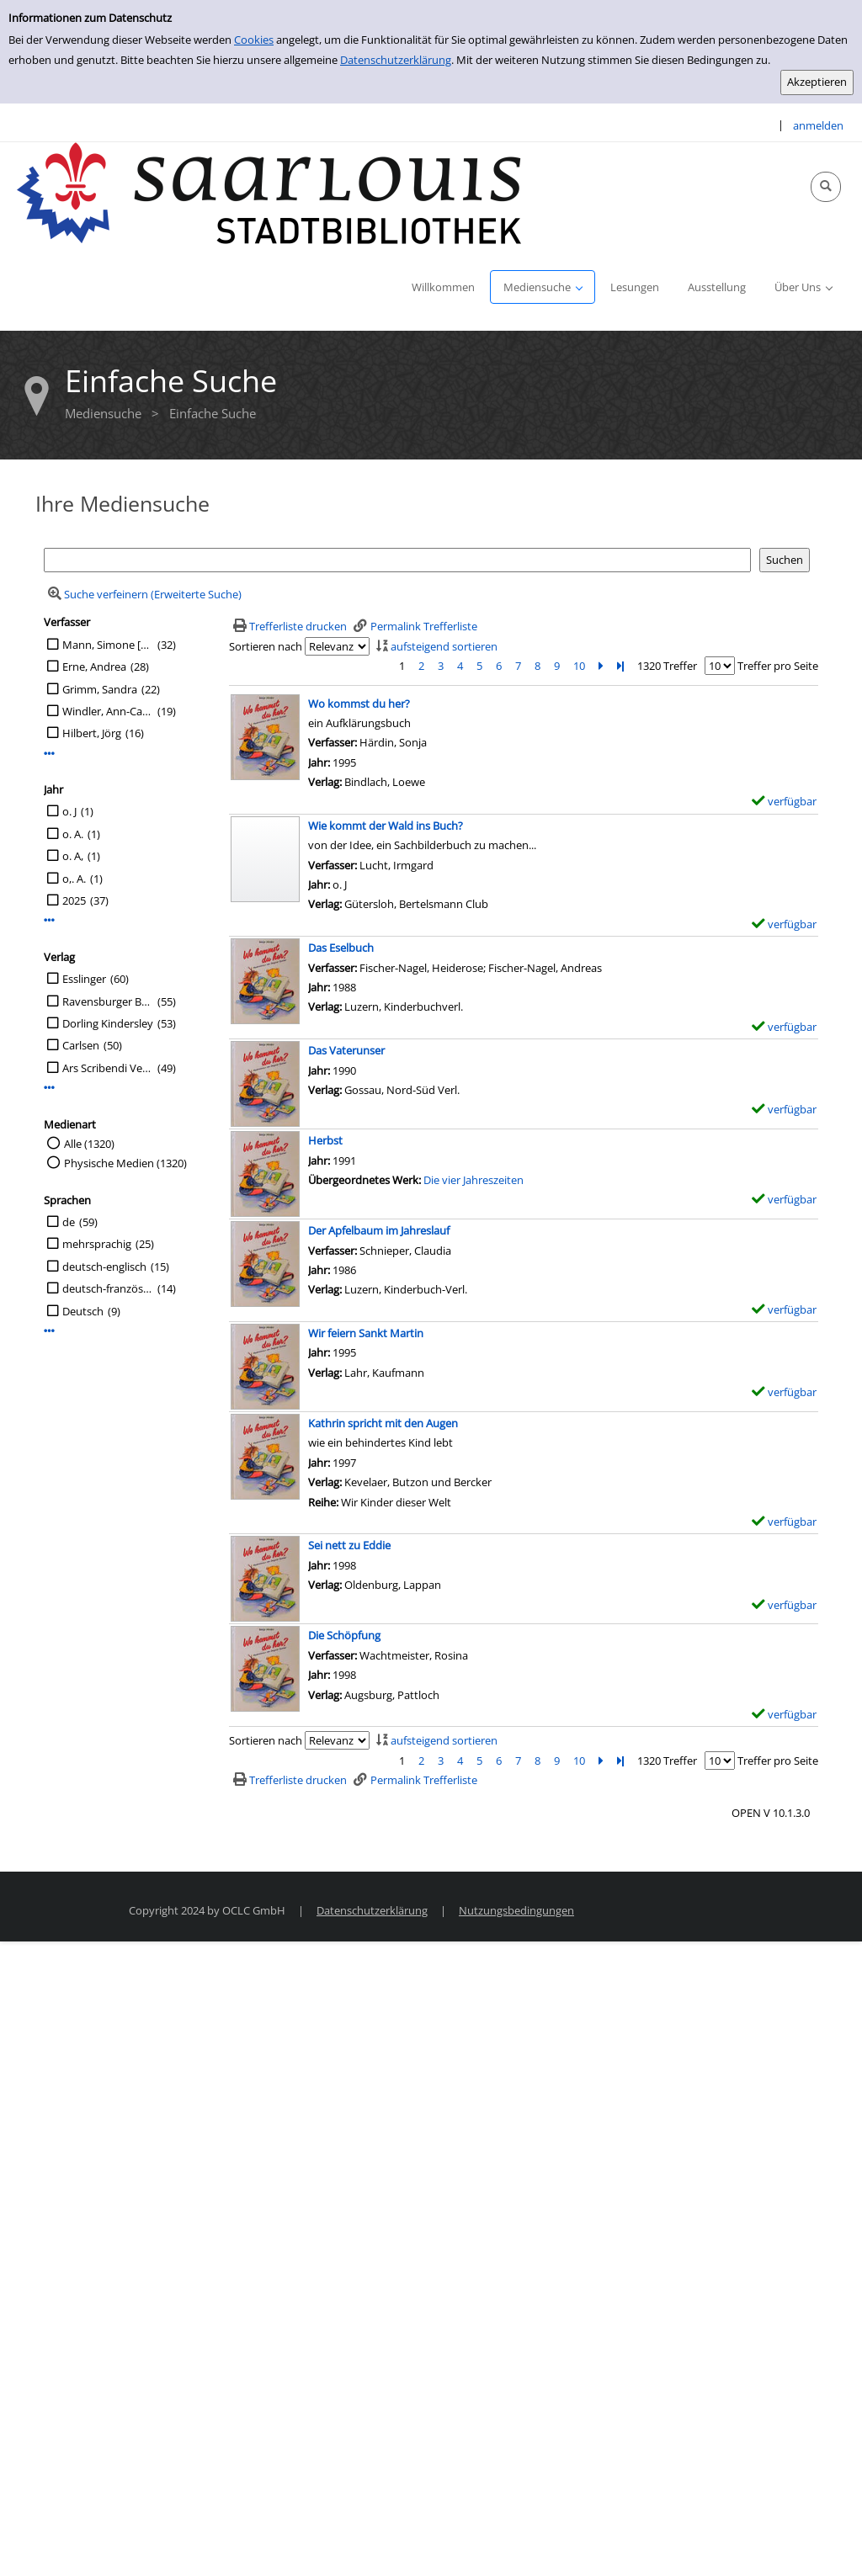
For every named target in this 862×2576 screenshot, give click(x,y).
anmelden (818, 125)
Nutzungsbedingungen (516, 1910)
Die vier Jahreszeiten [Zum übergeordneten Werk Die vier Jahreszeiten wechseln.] (473, 1179)
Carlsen (80, 1045)
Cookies (254, 39)
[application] (542, 287)
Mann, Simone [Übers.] (107, 644)
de (68, 1222)
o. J (69, 811)
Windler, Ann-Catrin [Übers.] (107, 711)
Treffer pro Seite (777, 665)
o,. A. (74, 878)
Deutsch (83, 1311)
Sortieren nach (265, 646)
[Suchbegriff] (397, 560)
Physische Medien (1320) (125, 1163)
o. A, (72, 855)
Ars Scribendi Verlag (107, 1068)
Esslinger (84, 978)
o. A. (72, 834)
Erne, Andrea (94, 666)
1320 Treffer (667, 665)
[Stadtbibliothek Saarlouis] (269, 191)
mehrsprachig (96, 1243)
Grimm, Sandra (99, 689)
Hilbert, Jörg (91, 733)
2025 (74, 900)
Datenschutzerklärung (395, 59)
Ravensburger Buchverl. (107, 1001)
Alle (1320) (89, 1143)
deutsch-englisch (104, 1266)
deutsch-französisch (107, 1288)
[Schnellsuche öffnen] (826, 187)
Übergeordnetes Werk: (365, 1179)
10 (579, 665)
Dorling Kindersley (107, 1023)
